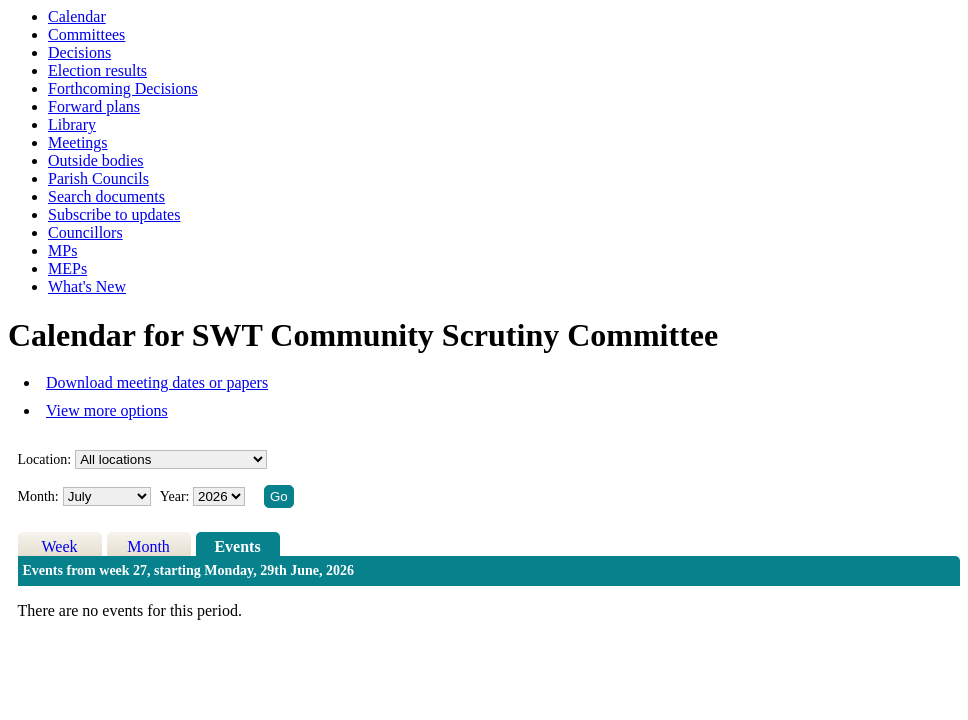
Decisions (79, 52)
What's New (87, 286)
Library (72, 124)
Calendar (77, 16)
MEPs (67, 268)
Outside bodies (96, 160)
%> (171, 459)
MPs (62, 250)
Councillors (85, 232)
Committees (86, 34)
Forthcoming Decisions (123, 88)
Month (148, 546)
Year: (176, 496)
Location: (45, 459)
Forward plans (94, 106)
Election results (97, 70)
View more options (107, 410)
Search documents (106, 196)
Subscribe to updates (114, 214)
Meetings (78, 142)
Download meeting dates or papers (157, 382)
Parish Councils (98, 178)
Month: (38, 496)
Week (60, 546)
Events (237, 546)
